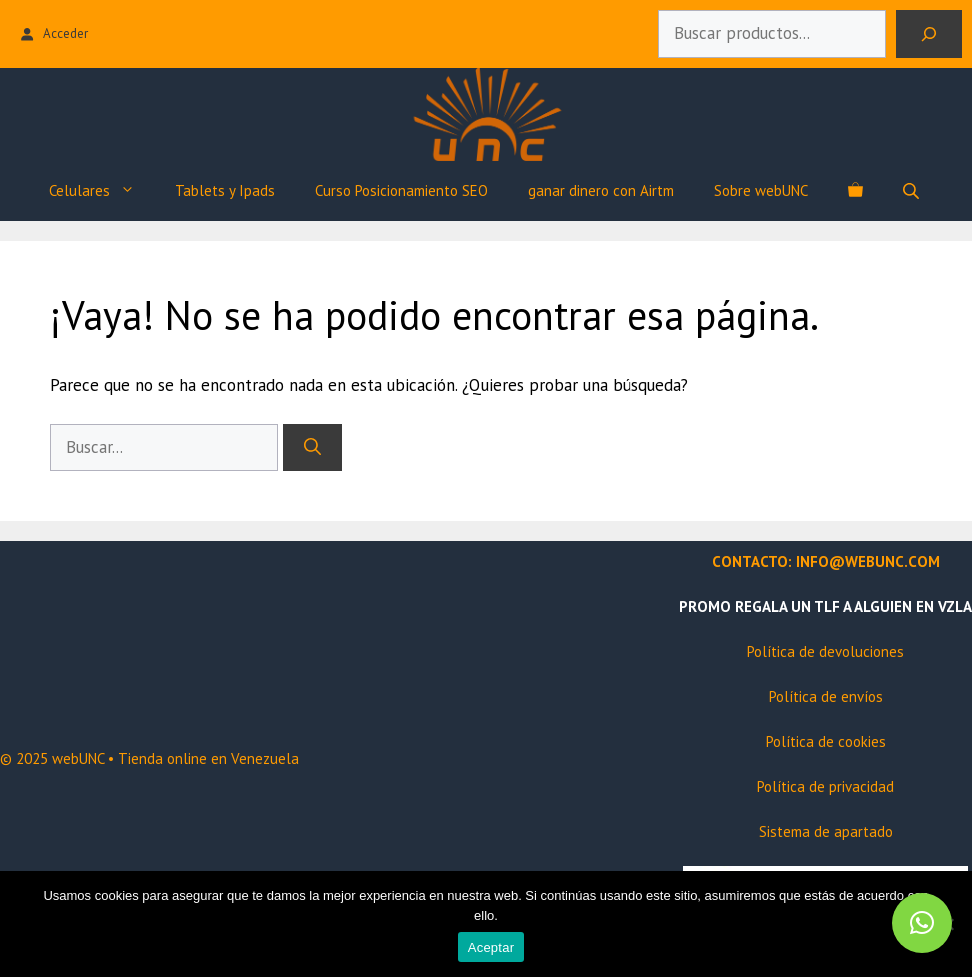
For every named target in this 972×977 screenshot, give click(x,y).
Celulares (102, 191)
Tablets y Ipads (225, 190)
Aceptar (491, 947)
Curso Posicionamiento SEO (401, 190)
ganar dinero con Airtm (601, 190)
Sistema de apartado (826, 831)
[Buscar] (929, 34)
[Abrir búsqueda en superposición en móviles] (913, 190)
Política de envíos (826, 696)
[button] (922, 923)
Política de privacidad (825, 786)
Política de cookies (826, 741)
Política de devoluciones (825, 651)
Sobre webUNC (761, 190)
